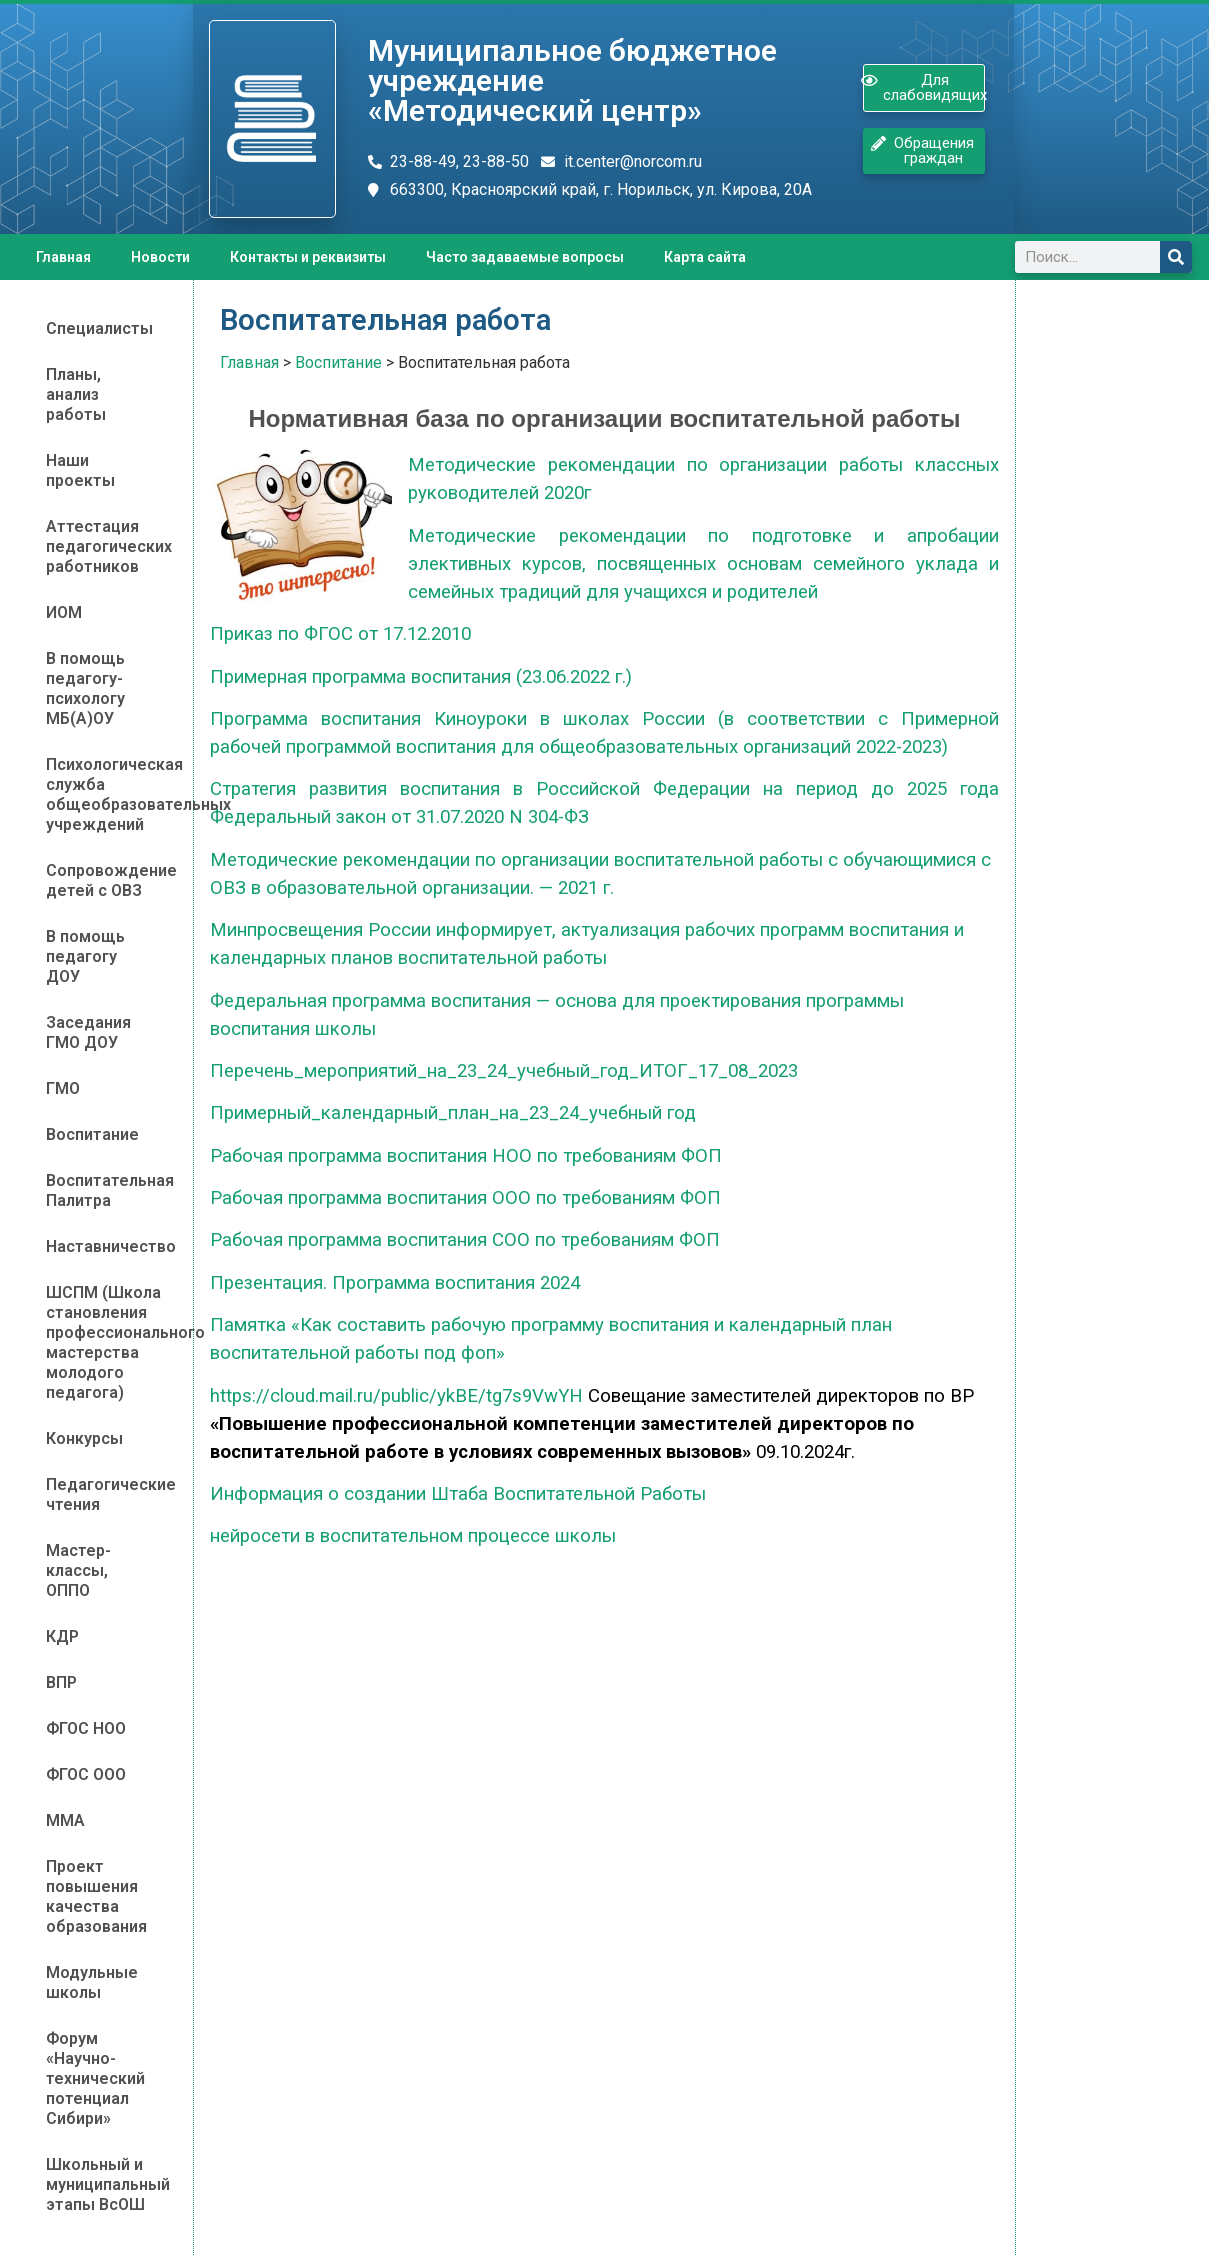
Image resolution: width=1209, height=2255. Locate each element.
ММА (65, 1820)
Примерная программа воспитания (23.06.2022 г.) (421, 677)
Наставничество (106, 1246)
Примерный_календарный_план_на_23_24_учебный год (453, 1113)
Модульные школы (92, 1982)
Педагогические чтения (106, 1494)
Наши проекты (80, 470)
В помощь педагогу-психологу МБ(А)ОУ (85, 688)
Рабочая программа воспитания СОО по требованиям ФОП (465, 1240)
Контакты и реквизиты (308, 257)
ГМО (63, 1088)
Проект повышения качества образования (96, 1896)
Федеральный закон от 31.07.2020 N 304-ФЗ (399, 817)
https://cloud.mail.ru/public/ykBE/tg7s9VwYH (396, 1396)
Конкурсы (84, 1438)
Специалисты (99, 328)
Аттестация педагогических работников (106, 546)
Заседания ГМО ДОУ (88, 1032)
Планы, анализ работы (76, 394)
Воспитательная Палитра (106, 1190)
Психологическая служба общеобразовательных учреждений (106, 794)
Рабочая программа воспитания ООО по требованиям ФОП (465, 1198)
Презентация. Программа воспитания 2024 (395, 1283)
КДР (62, 1636)
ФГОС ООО (86, 1774)
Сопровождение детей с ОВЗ (106, 880)
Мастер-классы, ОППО (78, 1570)
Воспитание (92, 1134)
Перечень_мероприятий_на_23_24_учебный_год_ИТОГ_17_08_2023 (504, 1071)
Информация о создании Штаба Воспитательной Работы (458, 1494)
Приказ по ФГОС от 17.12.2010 (340, 634)
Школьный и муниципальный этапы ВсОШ (106, 2184)
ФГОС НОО (86, 1728)
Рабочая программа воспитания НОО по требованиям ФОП (466, 1156)
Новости (160, 257)
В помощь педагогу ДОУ (85, 956)
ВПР (61, 1682)
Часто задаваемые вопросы (525, 257)
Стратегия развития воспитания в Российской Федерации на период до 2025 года (604, 789)
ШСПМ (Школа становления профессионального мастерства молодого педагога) (106, 1342)
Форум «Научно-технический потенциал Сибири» (95, 2078)
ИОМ (64, 612)
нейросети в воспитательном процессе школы (413, 1536)
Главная (63, 257)
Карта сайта (705, 257)
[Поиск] (1176, 257)
